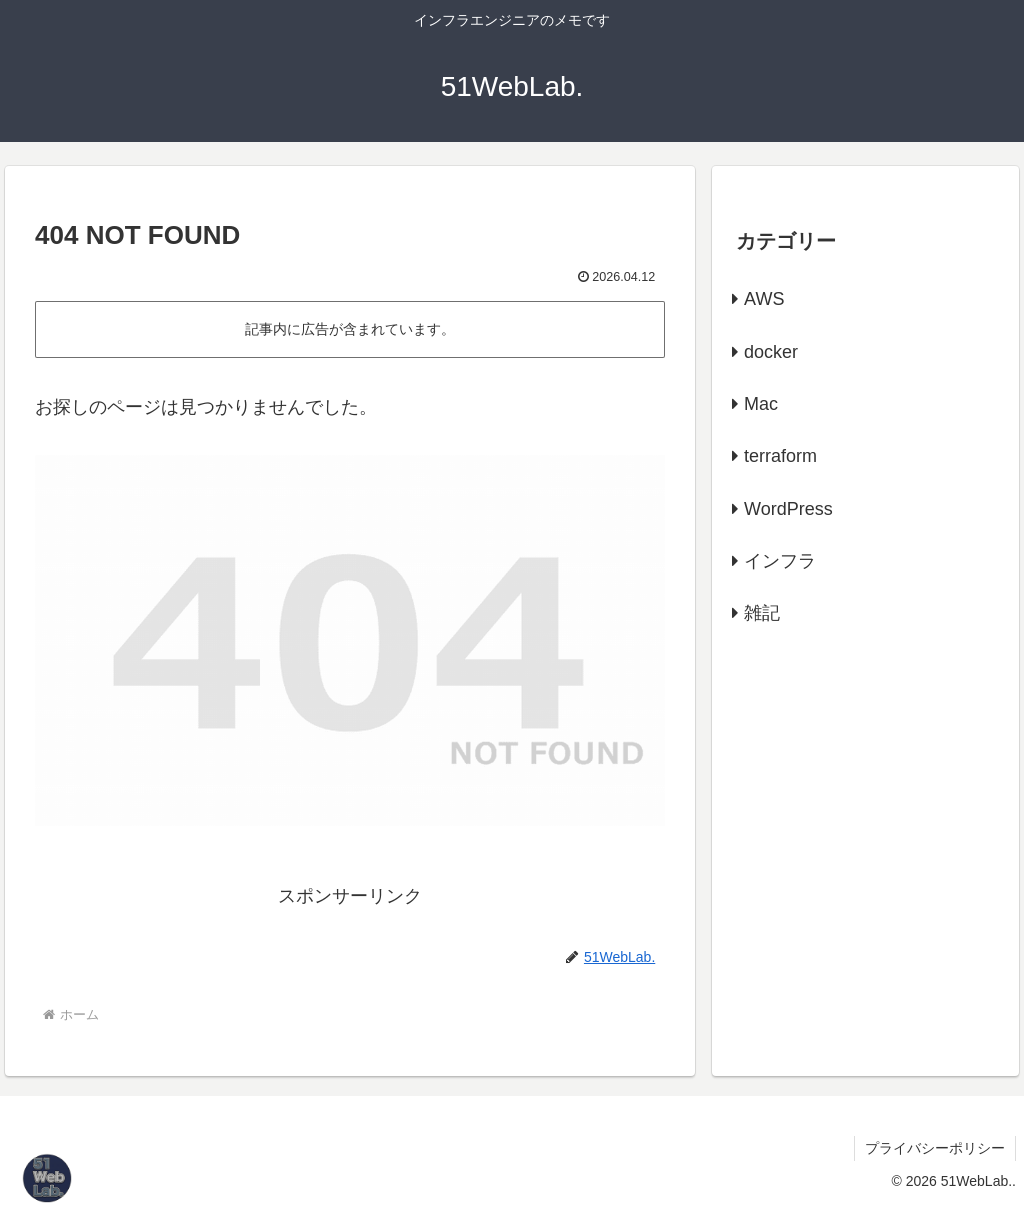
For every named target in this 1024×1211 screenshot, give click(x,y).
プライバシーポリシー (935, 1148)
